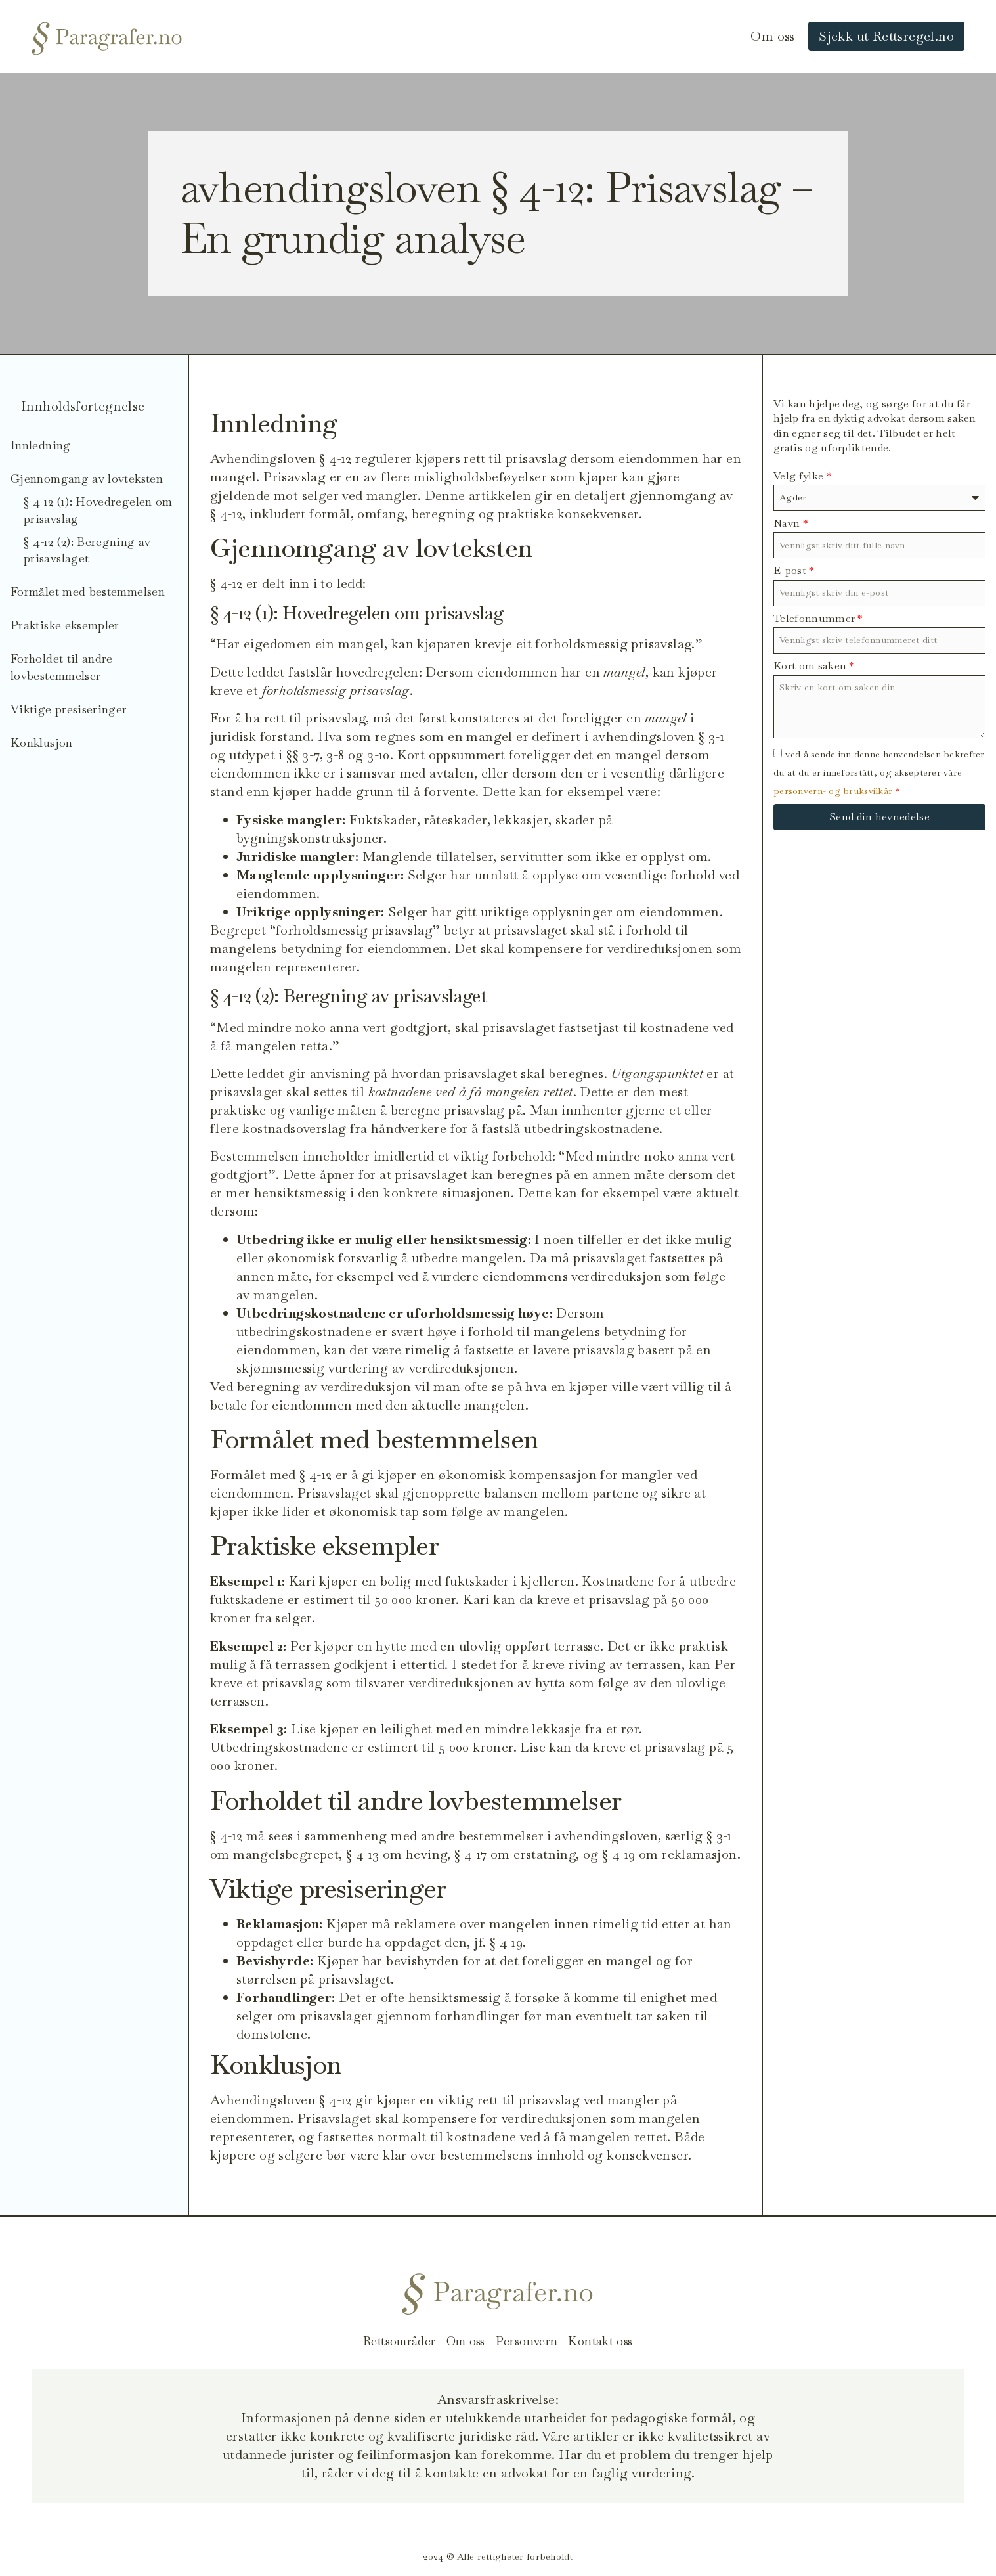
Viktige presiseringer (69, 709)
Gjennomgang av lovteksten (87, 478)
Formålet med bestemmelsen (88, 591)
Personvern (530, 2341)
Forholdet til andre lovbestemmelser (62, 666)
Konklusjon (42, 742)
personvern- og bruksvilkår (832, 791)
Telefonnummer (818, 618)
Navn (790, 523)
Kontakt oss (611, 2341)
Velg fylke (802, 476)
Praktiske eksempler (65, 625)
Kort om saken (813, 666)
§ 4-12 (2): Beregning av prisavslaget (87, 550)
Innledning (41, 445)
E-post (793, 570)
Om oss (772, 36)
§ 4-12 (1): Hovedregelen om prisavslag (98, 509)
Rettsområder (390, 2341)
